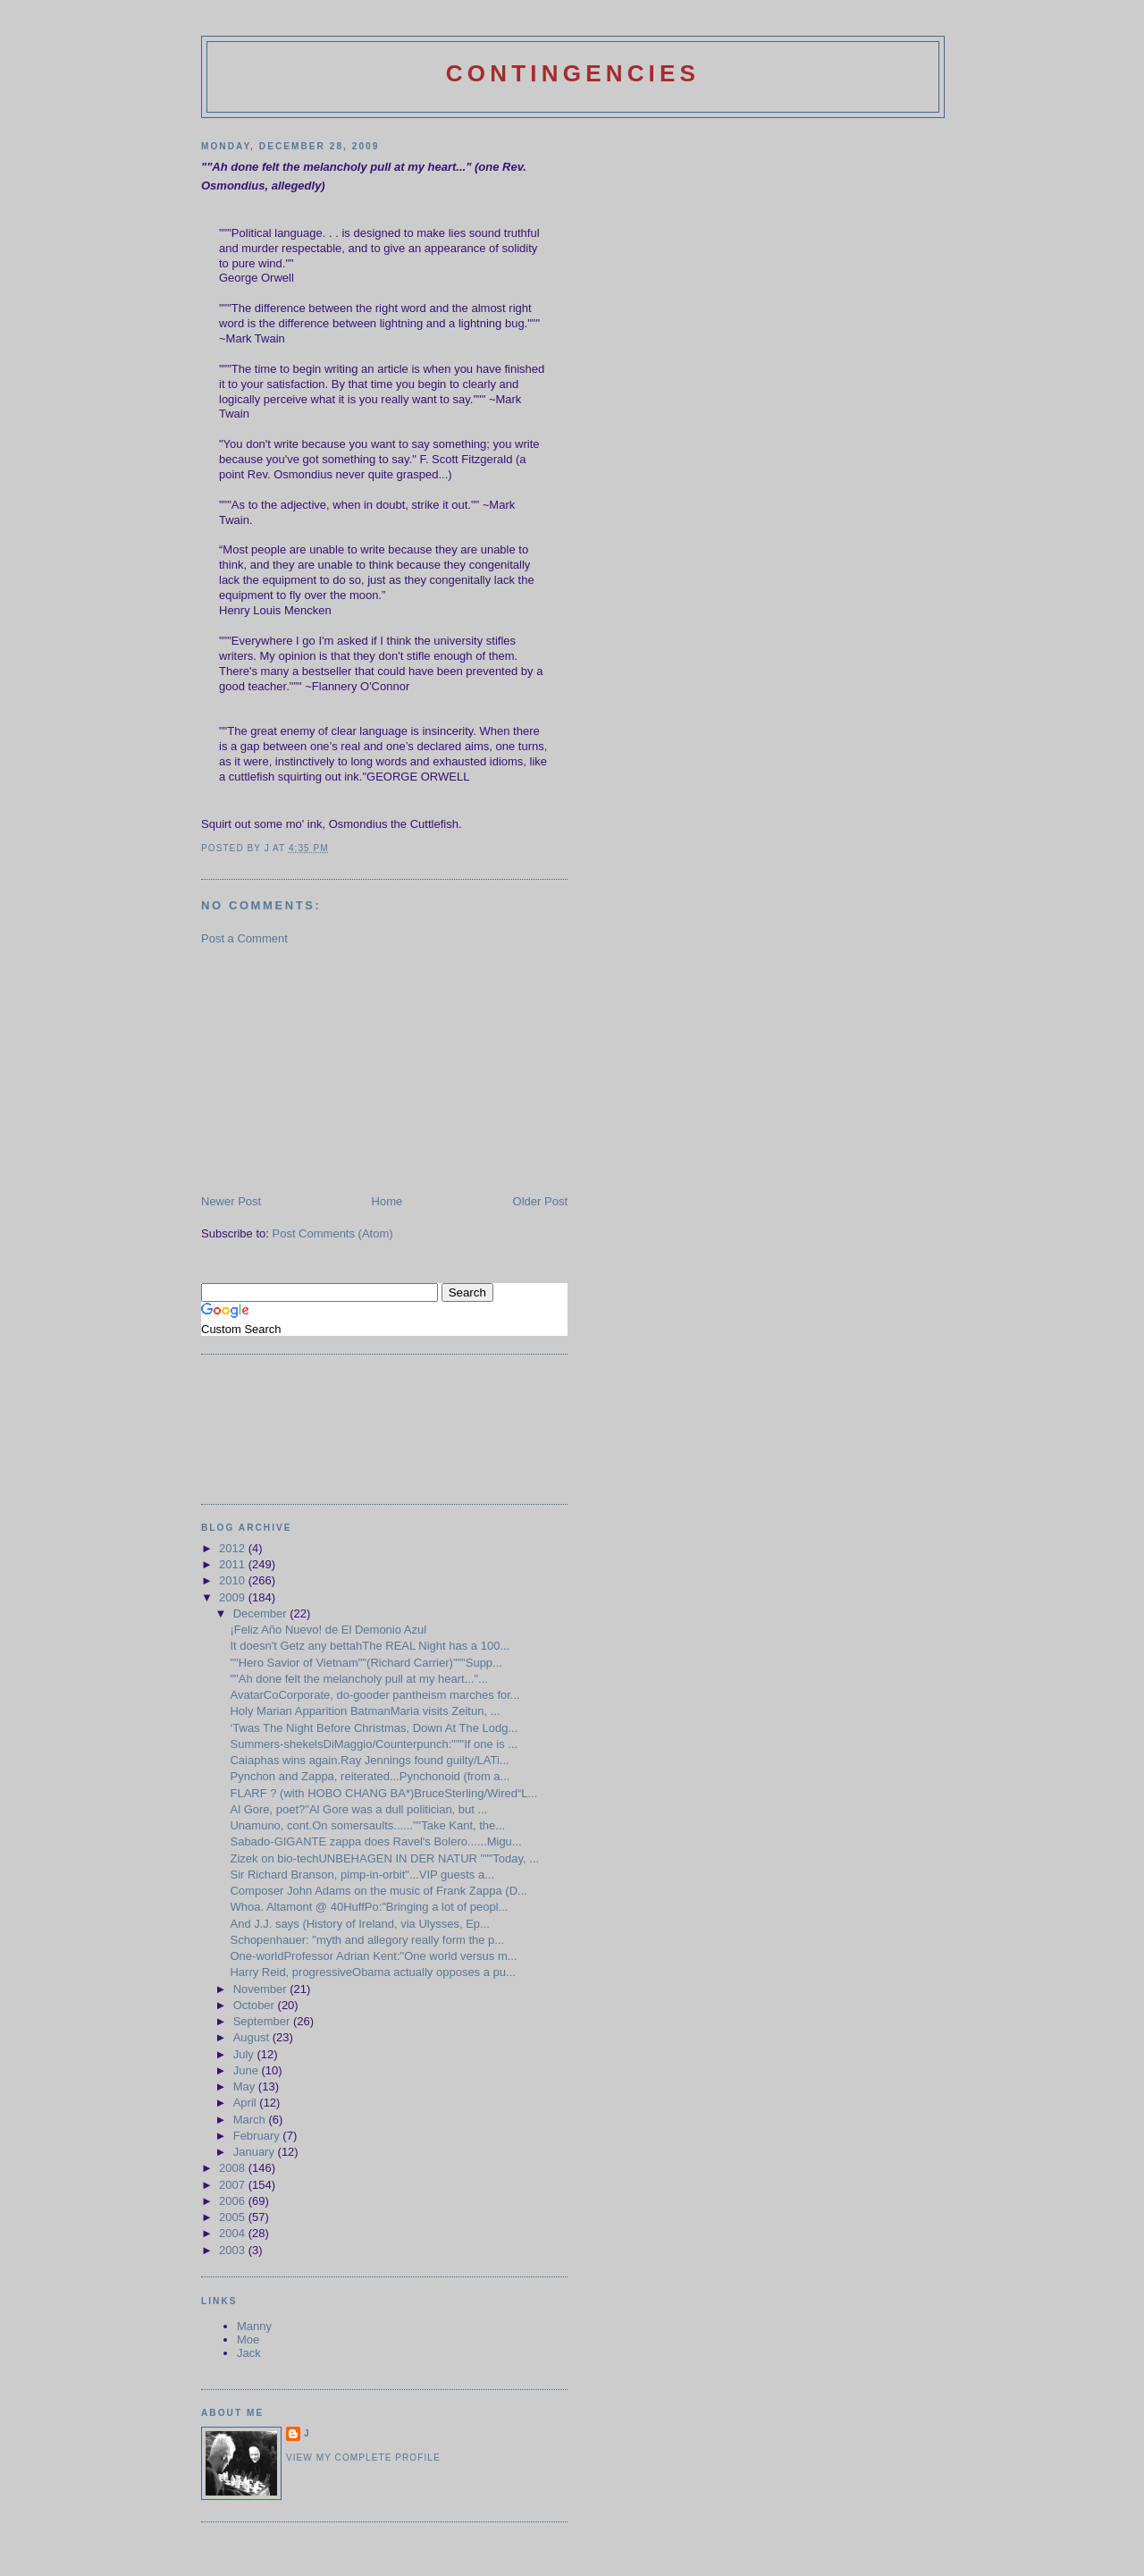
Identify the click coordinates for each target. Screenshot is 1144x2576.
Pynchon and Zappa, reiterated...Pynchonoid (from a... (369, 1776)
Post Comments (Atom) (333, 1233)
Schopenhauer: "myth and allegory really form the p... (367, 1940)
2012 (233, 1548)
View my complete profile (363, 2457)
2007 (233, 2185)
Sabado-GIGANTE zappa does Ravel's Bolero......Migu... (375, 1841)
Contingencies (573, 73)
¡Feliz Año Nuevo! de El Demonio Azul (328, 1629)
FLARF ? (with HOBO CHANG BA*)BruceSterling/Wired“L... (383, 1793)
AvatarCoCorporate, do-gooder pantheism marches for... (374, 1695)
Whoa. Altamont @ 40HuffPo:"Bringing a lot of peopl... (369, 1906)
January (255, 2151)
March (251, 2119)
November (261, 1989)
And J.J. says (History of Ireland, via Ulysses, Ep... (359, 1923)
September (263, 2021)
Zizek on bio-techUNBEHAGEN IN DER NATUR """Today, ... (384, 1858)
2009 (233, 1597)
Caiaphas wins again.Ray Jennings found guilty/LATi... (369, 1760)
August (253, 2037)
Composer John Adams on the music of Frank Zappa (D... (378, 1890)
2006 (233, 2201)
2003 (233, 2250)
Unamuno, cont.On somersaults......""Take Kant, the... (367, 1825)
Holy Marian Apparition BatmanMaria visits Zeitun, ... (365, 1711)
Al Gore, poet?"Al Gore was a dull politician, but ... (358, 1809)
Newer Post (231, 1201)
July (245, 2054)
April (246, 2102)
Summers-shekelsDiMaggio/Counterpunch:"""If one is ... (373, 1744)
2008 (233, 2168)
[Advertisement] (335, 1068)
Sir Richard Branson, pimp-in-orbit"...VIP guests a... (362, 1874)
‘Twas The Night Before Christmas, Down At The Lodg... (373, 1728)
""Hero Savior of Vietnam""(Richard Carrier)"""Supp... (365, 1662)
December (261, 1613)
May (245, 2086)
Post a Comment (244, 938)
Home (387, 1201)
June (247, 2070)
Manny (254, 2326)
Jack (249, 2353)
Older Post (540, 1201)
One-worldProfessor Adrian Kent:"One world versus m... (373, 1956)
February (258, 2135)
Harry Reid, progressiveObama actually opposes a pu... (372, 1972)
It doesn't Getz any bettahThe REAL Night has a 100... (369, 1645)
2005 (233, 2217)
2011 (233, 1564)
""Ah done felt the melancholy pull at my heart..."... (358, 1678)
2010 (233, 1580)
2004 (233, 2233)
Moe (248, 2339)
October (255, 2005)
